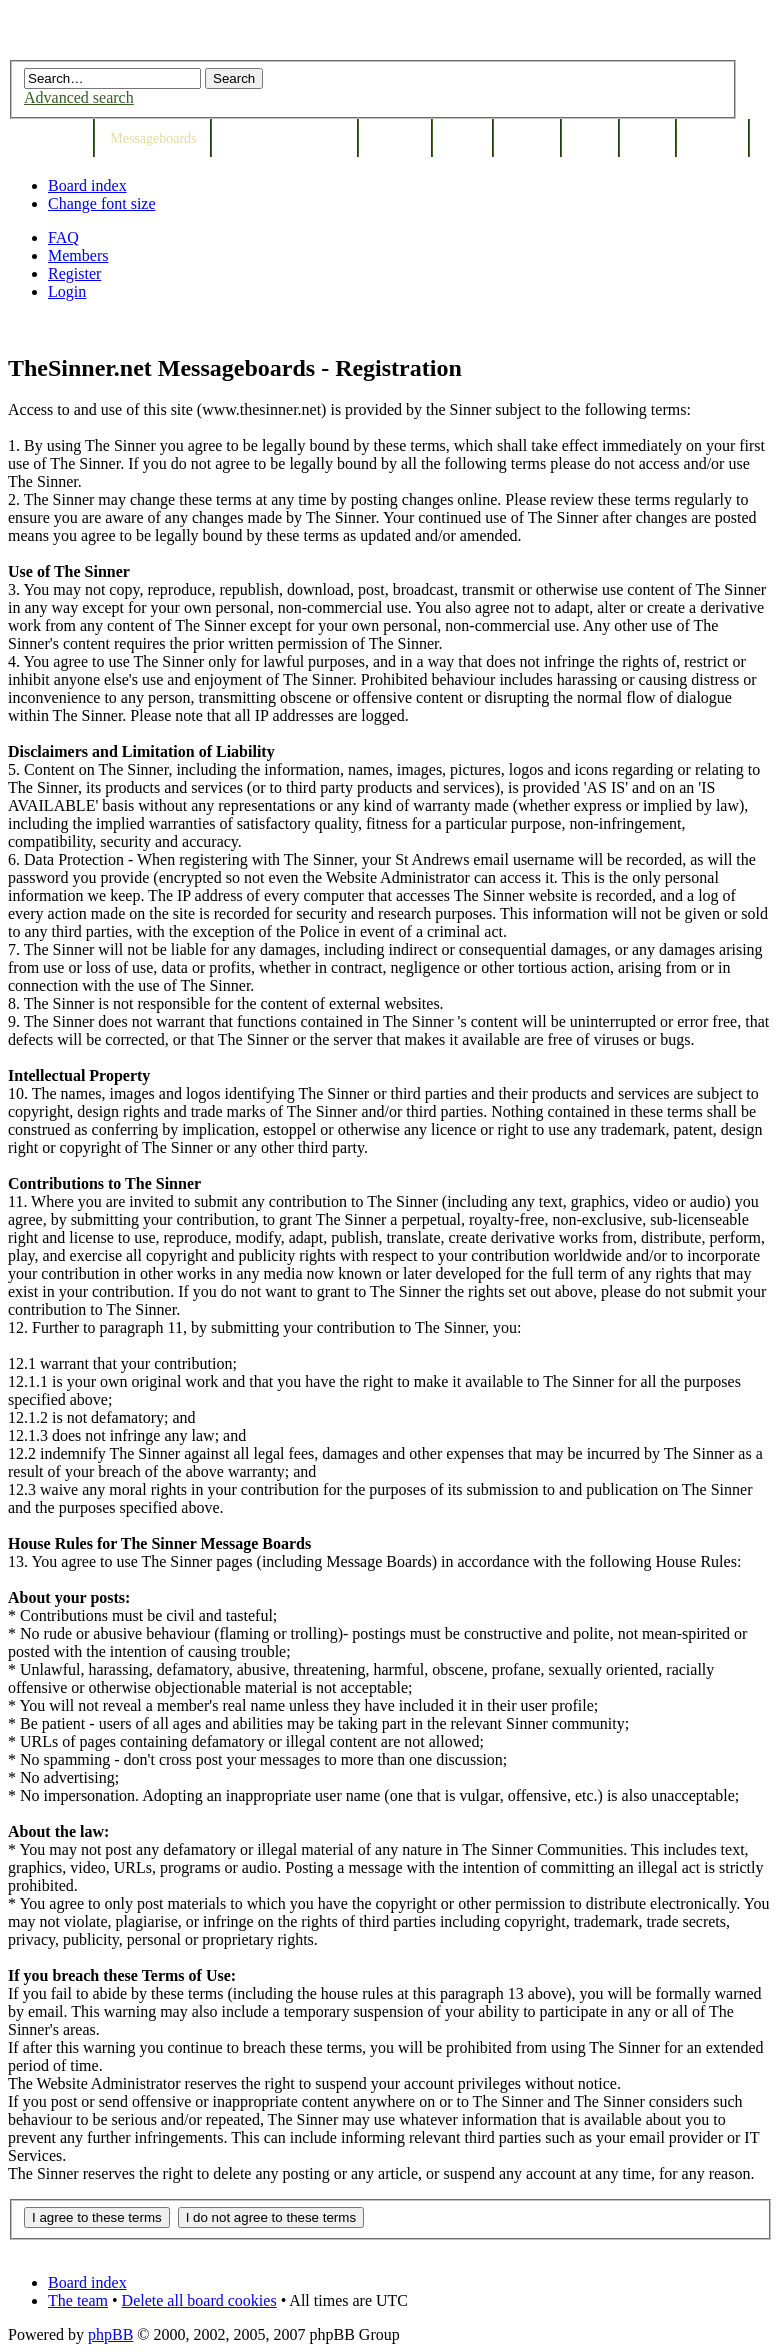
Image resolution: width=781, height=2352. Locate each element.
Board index (87, 185)
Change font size (102, 203)
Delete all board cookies (199, 2300)
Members (78, 255)
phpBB (110, 2334)
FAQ (63, 237)
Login (67, 291)
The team (78, 2300)
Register (74, 273)
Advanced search (79, 97)
